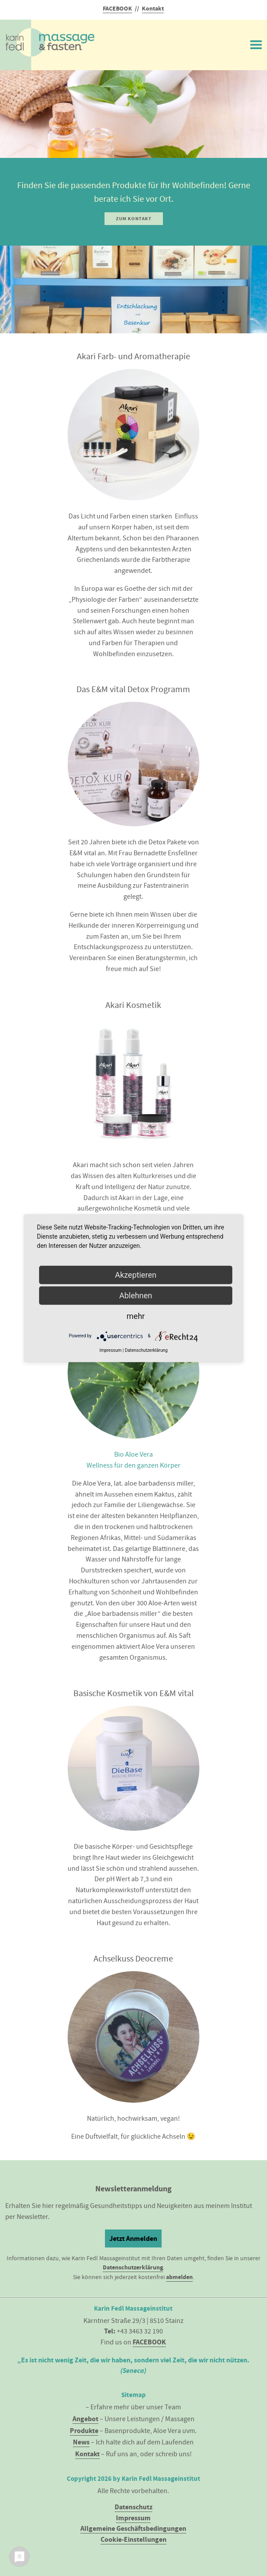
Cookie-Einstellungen (133, 2539)
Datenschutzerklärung (133, 2267)
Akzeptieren (136, 1274)
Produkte (84, 2430)
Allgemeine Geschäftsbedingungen (133, 2528)
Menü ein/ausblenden (256, 43)
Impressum (133, 2517)
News (81, 2442)
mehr (135, 1315)
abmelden (179, 2277)
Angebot (85, 2418)
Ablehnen (135, 1295)
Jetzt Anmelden (133, 2238)
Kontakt (153, 8)
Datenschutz (133, 2507)
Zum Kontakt (134, 218)
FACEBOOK (117, 8)
